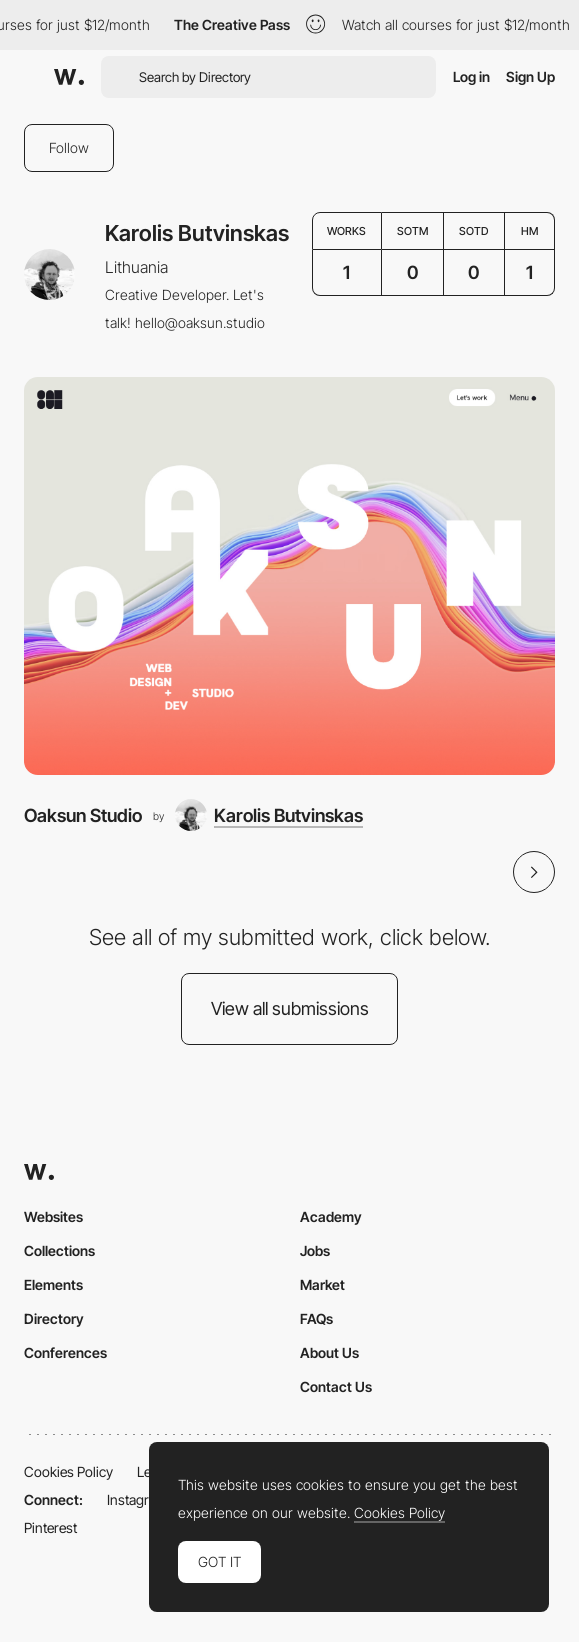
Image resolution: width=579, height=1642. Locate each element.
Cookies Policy (68, 1471)
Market (322, 1284)
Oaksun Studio (83, 815)
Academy (331, 1216)
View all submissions (290, 1008)
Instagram (137, 1499)
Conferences (65, 1352)
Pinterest (50, 1527)
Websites (53, 1216)
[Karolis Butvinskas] (269, 815)
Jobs (315, 1250)
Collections (59, 1250)
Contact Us (336, 1386)
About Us (329, 1352)
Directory (54, 1318)
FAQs (316, 1318)
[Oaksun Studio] (289, 576)
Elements (53, 1284)
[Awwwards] (69, 77)
